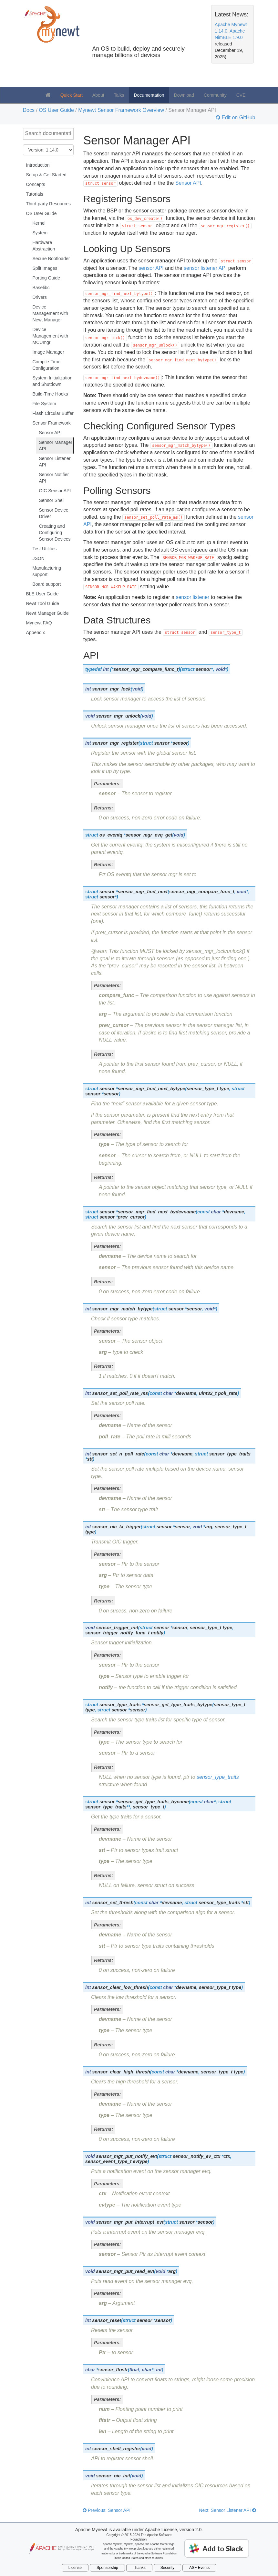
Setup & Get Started (46, 174)
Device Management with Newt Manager (50, 313)
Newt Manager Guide (47, 613)
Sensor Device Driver (53, 513)
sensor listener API (205, 268)
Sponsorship (107, 2567)
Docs (29, 110)
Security (167, 2567)
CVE (241, 95)
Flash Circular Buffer (53, 413)
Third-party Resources (48, 203)
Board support (47, 584)
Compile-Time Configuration (47, 365)
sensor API (151, 268)
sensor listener (192, 597)
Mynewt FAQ (39, 622)
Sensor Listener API (55, 461)
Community (215, 95)
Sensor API (50, 432)
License (75, 2567)
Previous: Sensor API (106, 2510)
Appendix (35, 632)
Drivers (40, 297)
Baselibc (41, 287)
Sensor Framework (52, 423)
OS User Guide (56, 110)
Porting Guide (46, 277)
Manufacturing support (47, 571)
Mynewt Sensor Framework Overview (121, 110)
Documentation (149, 95)
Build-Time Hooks (50, 394)
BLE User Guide (42, 593)
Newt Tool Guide (42, 603)
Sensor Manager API (56, 445)
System (40, 232)
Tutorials (34, 194)
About (98, 95)
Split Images (45, 268)
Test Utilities (45, 548)
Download (184, 95)
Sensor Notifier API (54, 478)
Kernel (39, 223)
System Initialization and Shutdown (53, 381)
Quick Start (71, 95)
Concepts (35, 184)
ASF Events (199, 2567)
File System (44, 403)
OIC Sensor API (55, 490)
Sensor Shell (52, 500)
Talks (119, 95)
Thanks (139, 2567)
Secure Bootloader (51, 258)
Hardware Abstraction (44, 245)
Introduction (38, 165)
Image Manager (48, 352)
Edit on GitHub (237, 117)
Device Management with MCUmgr (50, 336)
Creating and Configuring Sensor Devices (55, 533)
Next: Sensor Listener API (227, 2510)
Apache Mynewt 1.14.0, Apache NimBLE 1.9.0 (231, 31)
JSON (39, 558)
